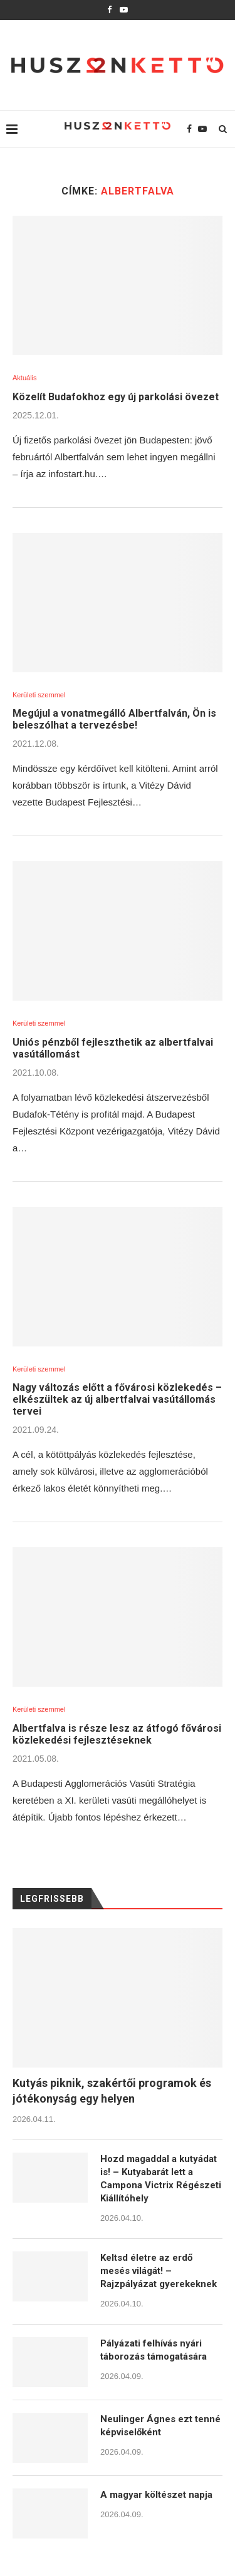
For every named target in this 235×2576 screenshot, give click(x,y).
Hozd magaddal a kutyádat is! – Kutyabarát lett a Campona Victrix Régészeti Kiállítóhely (160, 2178)
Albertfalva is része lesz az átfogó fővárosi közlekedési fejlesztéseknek (117, 1734)
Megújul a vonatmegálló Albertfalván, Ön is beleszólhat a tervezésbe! (114, 719)
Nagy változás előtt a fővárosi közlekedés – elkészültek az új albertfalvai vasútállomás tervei (117, 1399)
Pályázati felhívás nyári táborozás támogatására (153, 2350)
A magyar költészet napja (156, 2494)
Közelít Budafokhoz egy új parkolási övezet (116, 397)
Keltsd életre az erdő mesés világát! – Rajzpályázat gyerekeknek (158, 2271)
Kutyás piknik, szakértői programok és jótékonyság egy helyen (112, 2090)
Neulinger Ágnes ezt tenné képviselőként (160, 2425)
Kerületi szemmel (39, 695)
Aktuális (25, 377)
